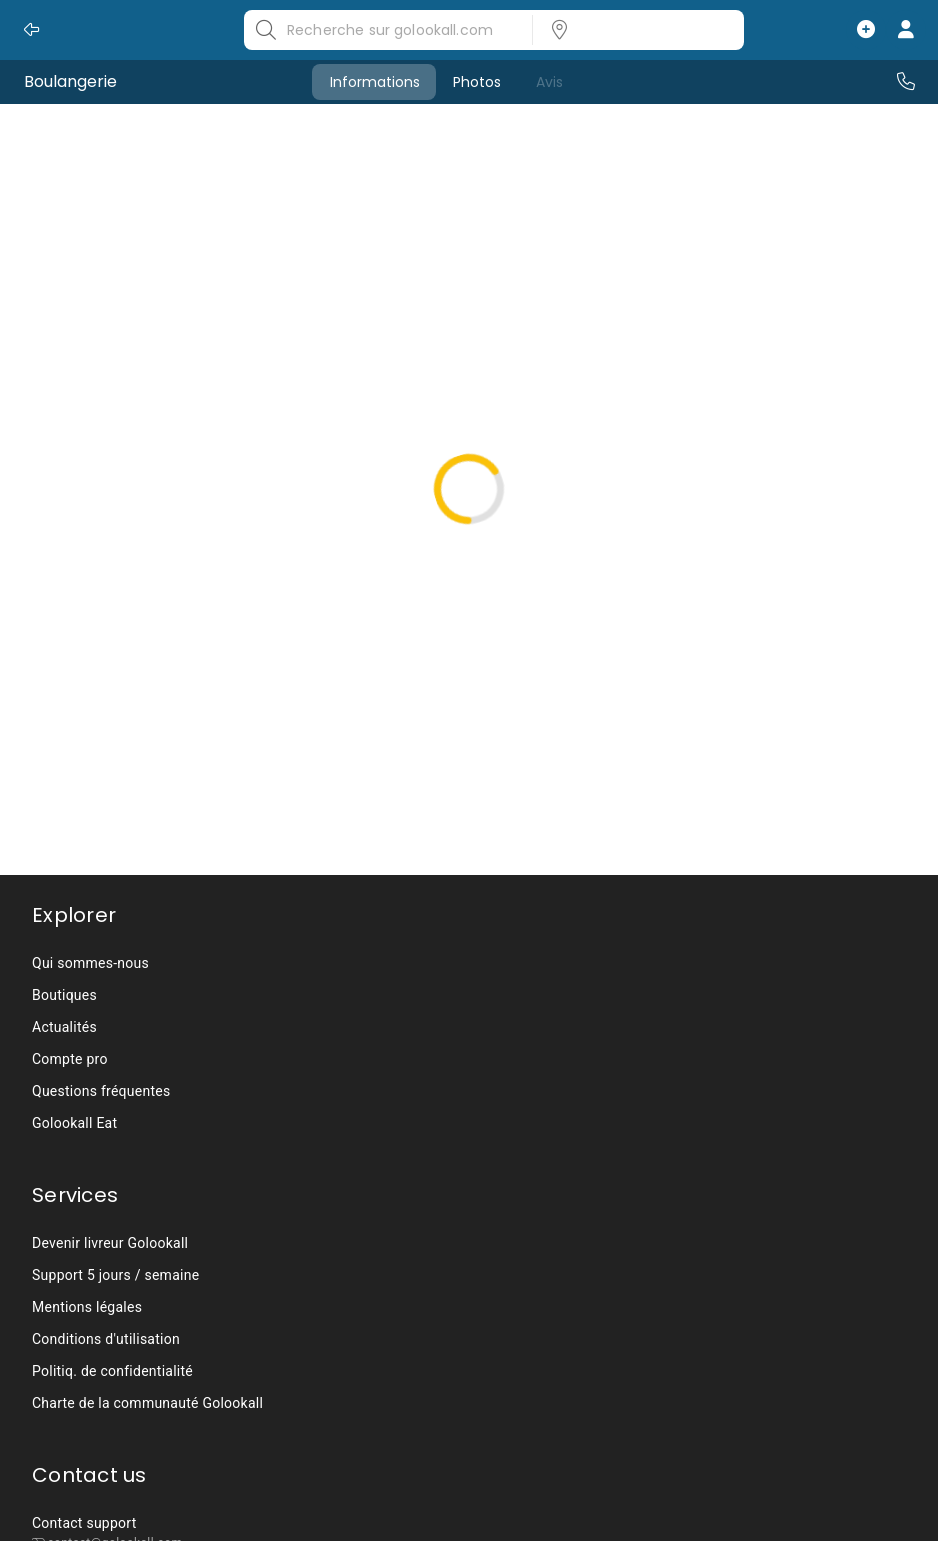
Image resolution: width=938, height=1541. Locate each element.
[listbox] (632, 30)
